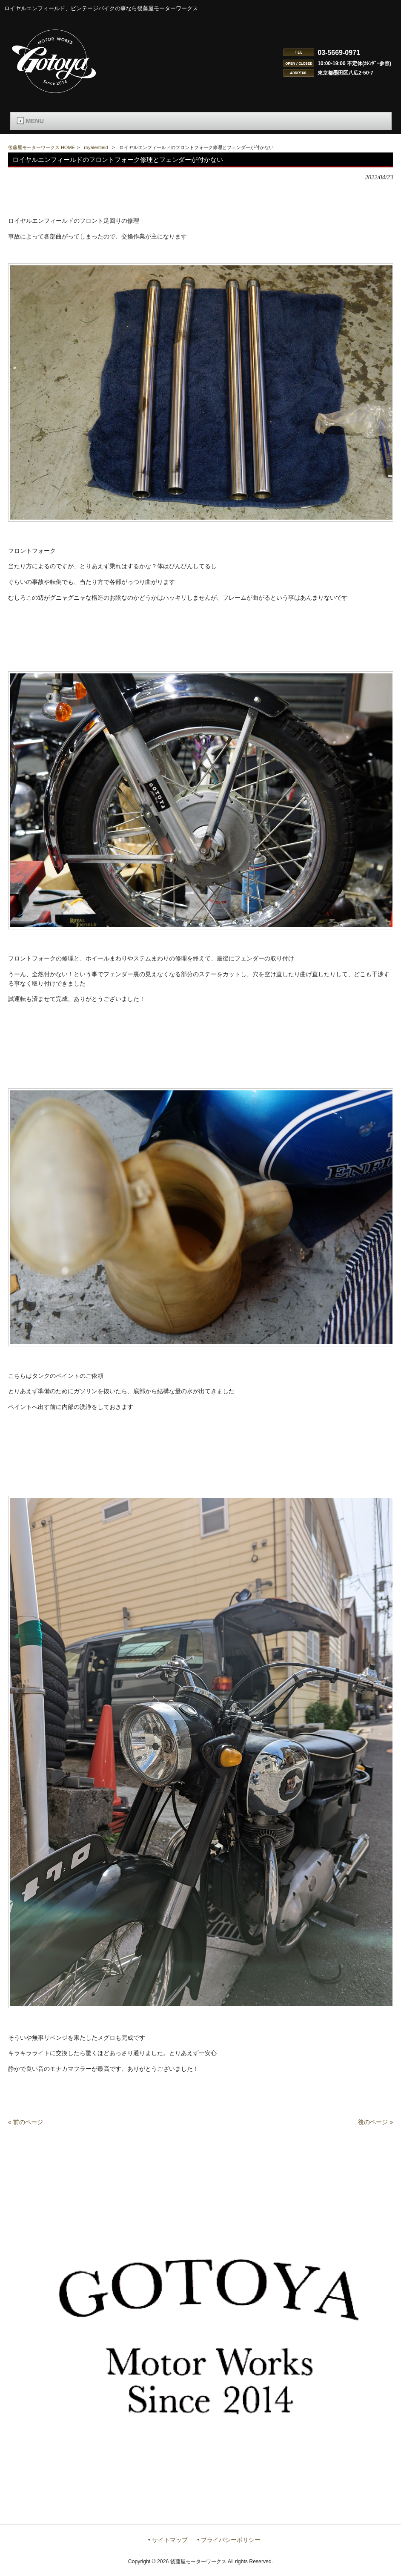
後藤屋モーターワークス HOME (41, 147)
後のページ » (375, 2130)
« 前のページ (25, 2130)
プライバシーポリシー (231, 2548)
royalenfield (96, 147)
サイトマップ (170, 2548)
